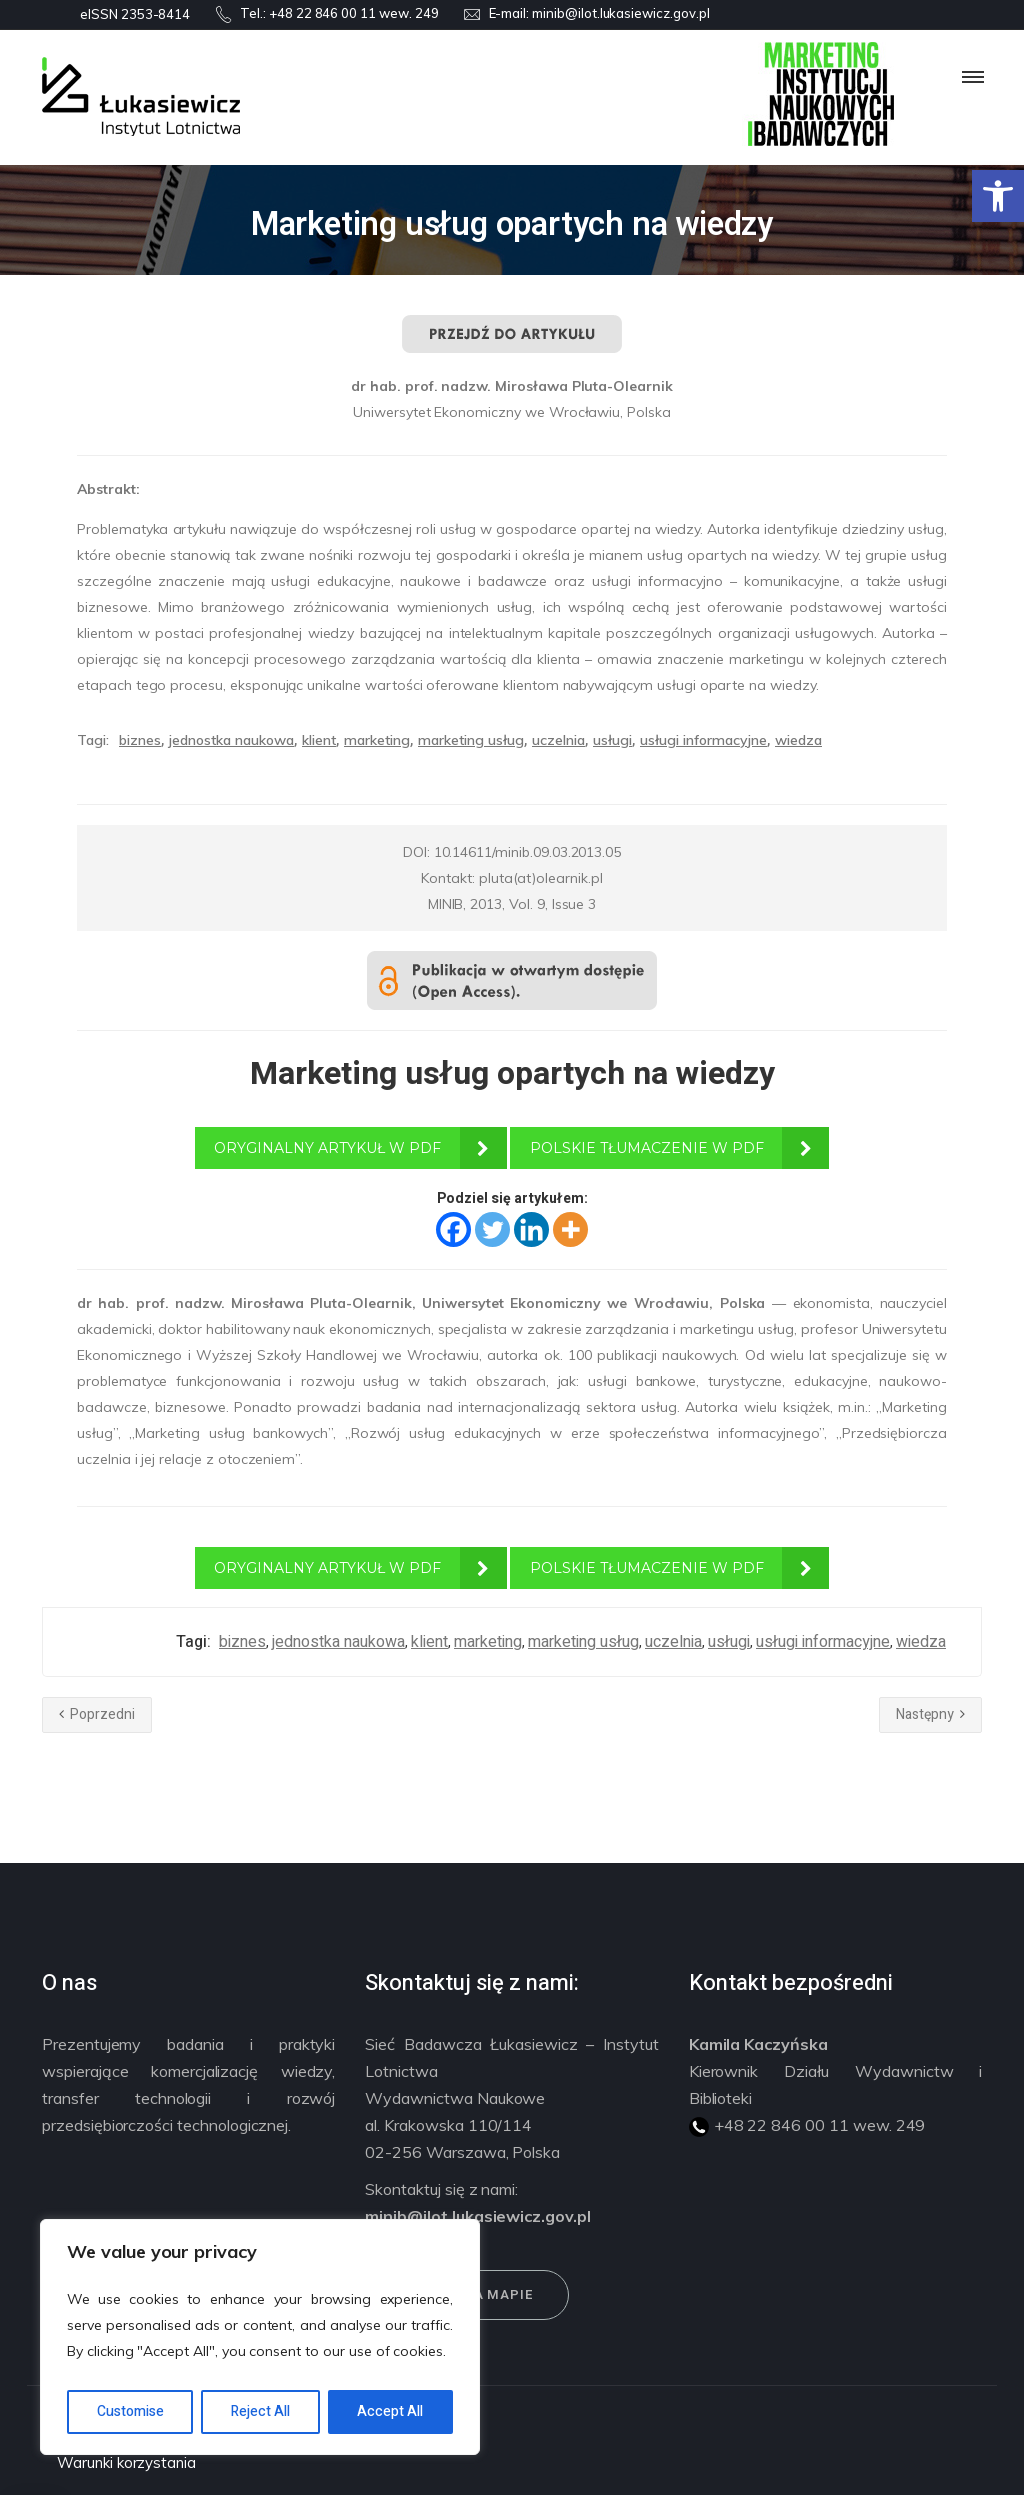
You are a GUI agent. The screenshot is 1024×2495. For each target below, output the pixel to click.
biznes (140, 740)
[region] (260, 2337)
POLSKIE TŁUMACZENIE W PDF (647, 1148)
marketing (377, 740)
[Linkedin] (531, 1229)
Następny (930, 1714)
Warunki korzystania (126, 2462)
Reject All (260, 2411)
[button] (998, 196)
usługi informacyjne (703, 740)
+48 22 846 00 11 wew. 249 (354, 13)
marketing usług (471, 740)
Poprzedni (97, 1714)
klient (319, 740)
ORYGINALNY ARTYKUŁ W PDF (327, 1148)
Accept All (390, 2411)
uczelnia (558, 740)
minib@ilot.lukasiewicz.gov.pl (621, 13)
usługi (612, 740)
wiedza (798, 740)
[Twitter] (492, 1229)
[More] (570, 1229)
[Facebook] (453, 1229)
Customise (130, 2411)
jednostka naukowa (231, 740)
